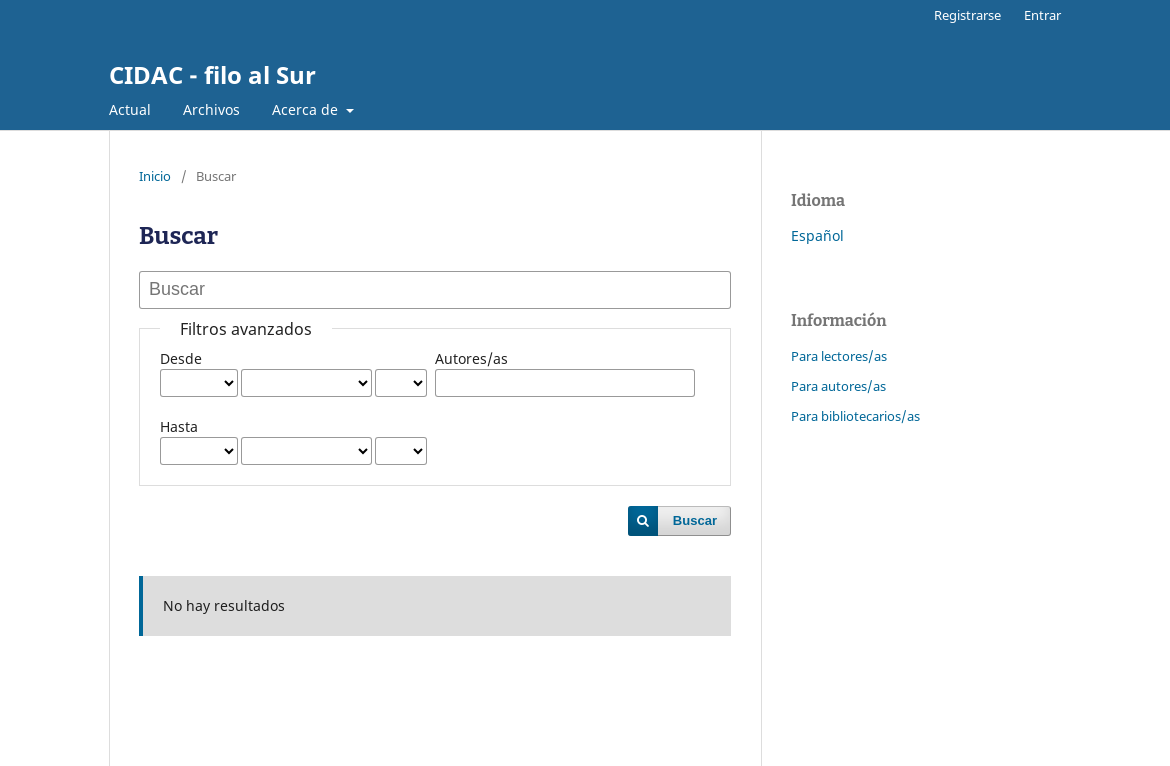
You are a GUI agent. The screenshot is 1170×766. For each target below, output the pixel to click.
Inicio (155, 176)
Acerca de (307, 109)
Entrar (1042, 15)
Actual (130, 109)
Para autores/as (838, 386)
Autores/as (471, 358)
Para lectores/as (839, 356)
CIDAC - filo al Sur (212, 74)
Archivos (211, 109)
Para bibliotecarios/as (855, 416)
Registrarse (967, 15)
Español (817, 235)
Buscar (695, 520)
